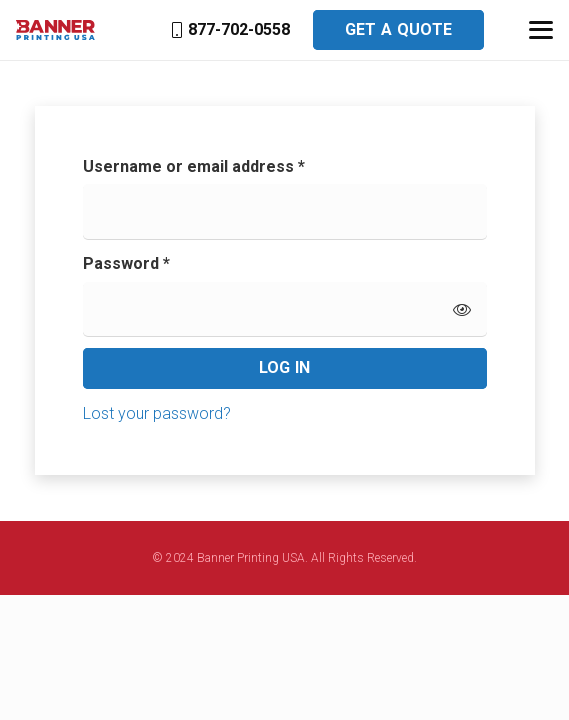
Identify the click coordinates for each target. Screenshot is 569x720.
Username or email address (227, 165)
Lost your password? (157, 413)
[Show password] (462, 308)
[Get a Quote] (399, 30)
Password (160, 262)
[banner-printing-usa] (55, 30)
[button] (541, 30)
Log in (285, 367)
